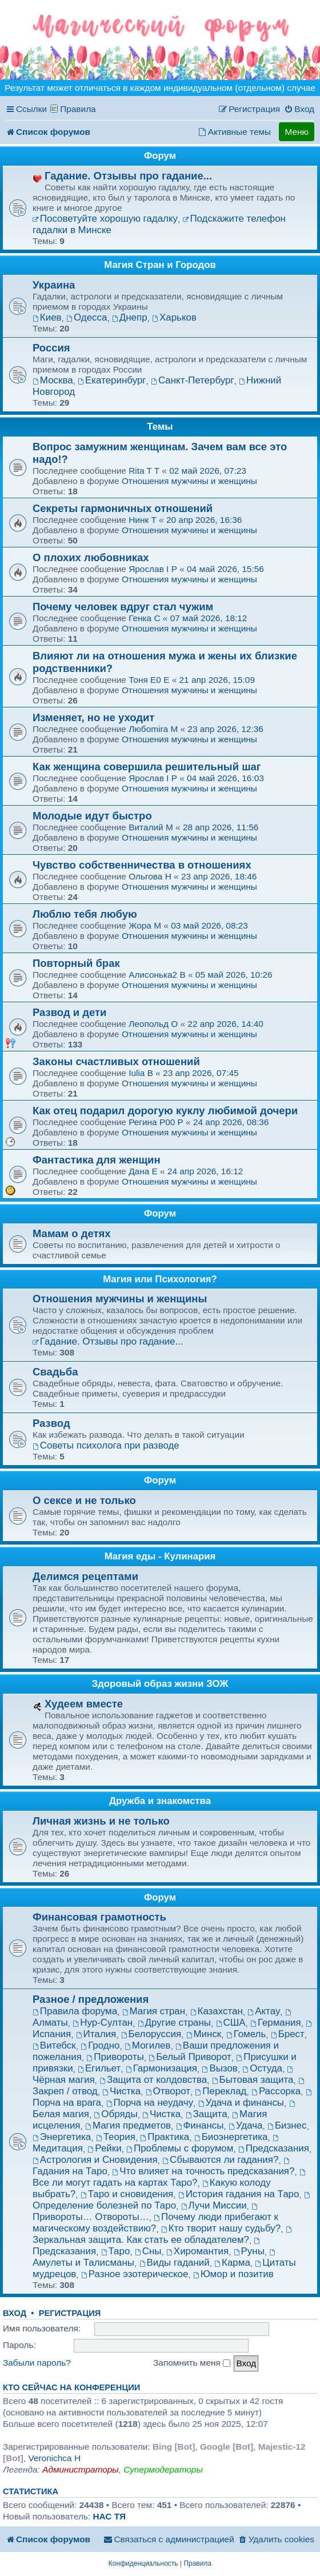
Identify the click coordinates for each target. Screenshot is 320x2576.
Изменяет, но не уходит (93, 717)
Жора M (145, 925)
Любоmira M (153, 729)
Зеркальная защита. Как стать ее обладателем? (163, 2235)
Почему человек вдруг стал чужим (123, 607)
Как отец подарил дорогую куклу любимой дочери (165, 1111)
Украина (54, 285)
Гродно (100, 2045)
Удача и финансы (241, 2102)
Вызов (220, 2068)
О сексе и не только (84, 1500)
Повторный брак (76, 963)
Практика (164, 2136)
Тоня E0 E (149, 680)
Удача (245, 2125)
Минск (204, 2034)
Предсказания (273, 2148)
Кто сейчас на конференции (71, 2387)
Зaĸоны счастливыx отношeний (116, 1061)
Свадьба (55, 1372)
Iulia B (141, 1073)
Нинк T (143, 520)
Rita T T (144, 470)
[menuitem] (299, 109)
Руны (249, 2251)
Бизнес (286, 2125)
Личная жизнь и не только (101, 1821)
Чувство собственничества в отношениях (142, 865)
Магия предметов (128, 2125)
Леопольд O (153, 1024)
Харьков (174, 317)
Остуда (262, 2068)
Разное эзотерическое (134, 2274)
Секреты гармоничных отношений (123, 508)
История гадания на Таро (238, 2194)
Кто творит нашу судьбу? (221, 2228)
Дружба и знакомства (160, 1800)
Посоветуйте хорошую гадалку (105, 218)
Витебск (54, 2045)
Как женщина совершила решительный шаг (147, 767)
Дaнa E (143, 1171)
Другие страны (174, 2022)
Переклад (220, 2091)
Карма (232, 2262)
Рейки (105, 2148)
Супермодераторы (163, 2469)
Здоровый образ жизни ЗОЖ (160, 1683)
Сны (148, 2251)
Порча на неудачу (150, 2102)
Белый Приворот (190, 2056)
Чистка (121, 2091)
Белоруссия (151, 2034)
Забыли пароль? (37, 2362)
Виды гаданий (174, 2262)
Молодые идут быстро (92, 816)
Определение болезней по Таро (172, 2201)
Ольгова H (150, 876)
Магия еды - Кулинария (160, 1556)
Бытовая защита (253, 2079)
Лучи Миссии (214, 2205)
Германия (275, 2022)
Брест (288, 2034)
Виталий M (151, 827)
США (231, 2022)
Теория (115, 2136)
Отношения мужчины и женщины (189, 481)
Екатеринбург (112, 380)
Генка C (144, 618)
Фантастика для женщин (97, 1160)
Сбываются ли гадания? (220, 2159)
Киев (47, 317)
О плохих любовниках (91, 557)
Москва (53, 380)
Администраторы (80, 2469)
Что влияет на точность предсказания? (203, 2171)
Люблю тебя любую (85, 914)
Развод (51, 1423)
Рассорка (276, 2091)
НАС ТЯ (109, 2516)
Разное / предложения (91, 1999)
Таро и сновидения (127, 2194)
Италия (96, 2034)
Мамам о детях (72, 1233)
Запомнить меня (191, 2362)
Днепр (129, 317)
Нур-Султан (103, 2022)
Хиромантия (197, 2251)
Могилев (147, 2045)
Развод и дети (69, 1012)
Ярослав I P (153, 569)
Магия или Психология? (160, 1279)
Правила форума (75, 2011)
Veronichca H (54, 2458)
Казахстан (216, 2011)
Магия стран (153, 2011)
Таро (115, 2251)
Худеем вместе (84, 1704)
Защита (206, 2114)
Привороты (114, 2056)
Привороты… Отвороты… (146, 2212)
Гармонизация (161, 2068)
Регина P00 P (156, 1122)
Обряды (116, 2114)
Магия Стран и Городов (159, 264)
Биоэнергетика (231, 2136)
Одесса (86, 317)
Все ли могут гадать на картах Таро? (170, 2178)
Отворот (168, 2091)
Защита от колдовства (153, 2079)
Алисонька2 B (157, 974)
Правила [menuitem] (78, 109)
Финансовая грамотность (99, 1917)
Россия (51, 348)
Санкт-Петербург (192, 380)
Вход (14, 2313)
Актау (263, 2011)
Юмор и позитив (233, 2274)
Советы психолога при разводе (106, 1445)
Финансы (200, 2125)
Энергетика (62, 2136)
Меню (297, 132)
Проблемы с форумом (179, 2148)
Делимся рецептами (85, 1576)
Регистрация (70, 2313)
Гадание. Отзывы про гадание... (128, 176)
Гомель (246, 2034)
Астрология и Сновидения (95, 2159)
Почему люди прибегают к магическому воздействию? (155, 2222)
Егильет (99, 2068)
